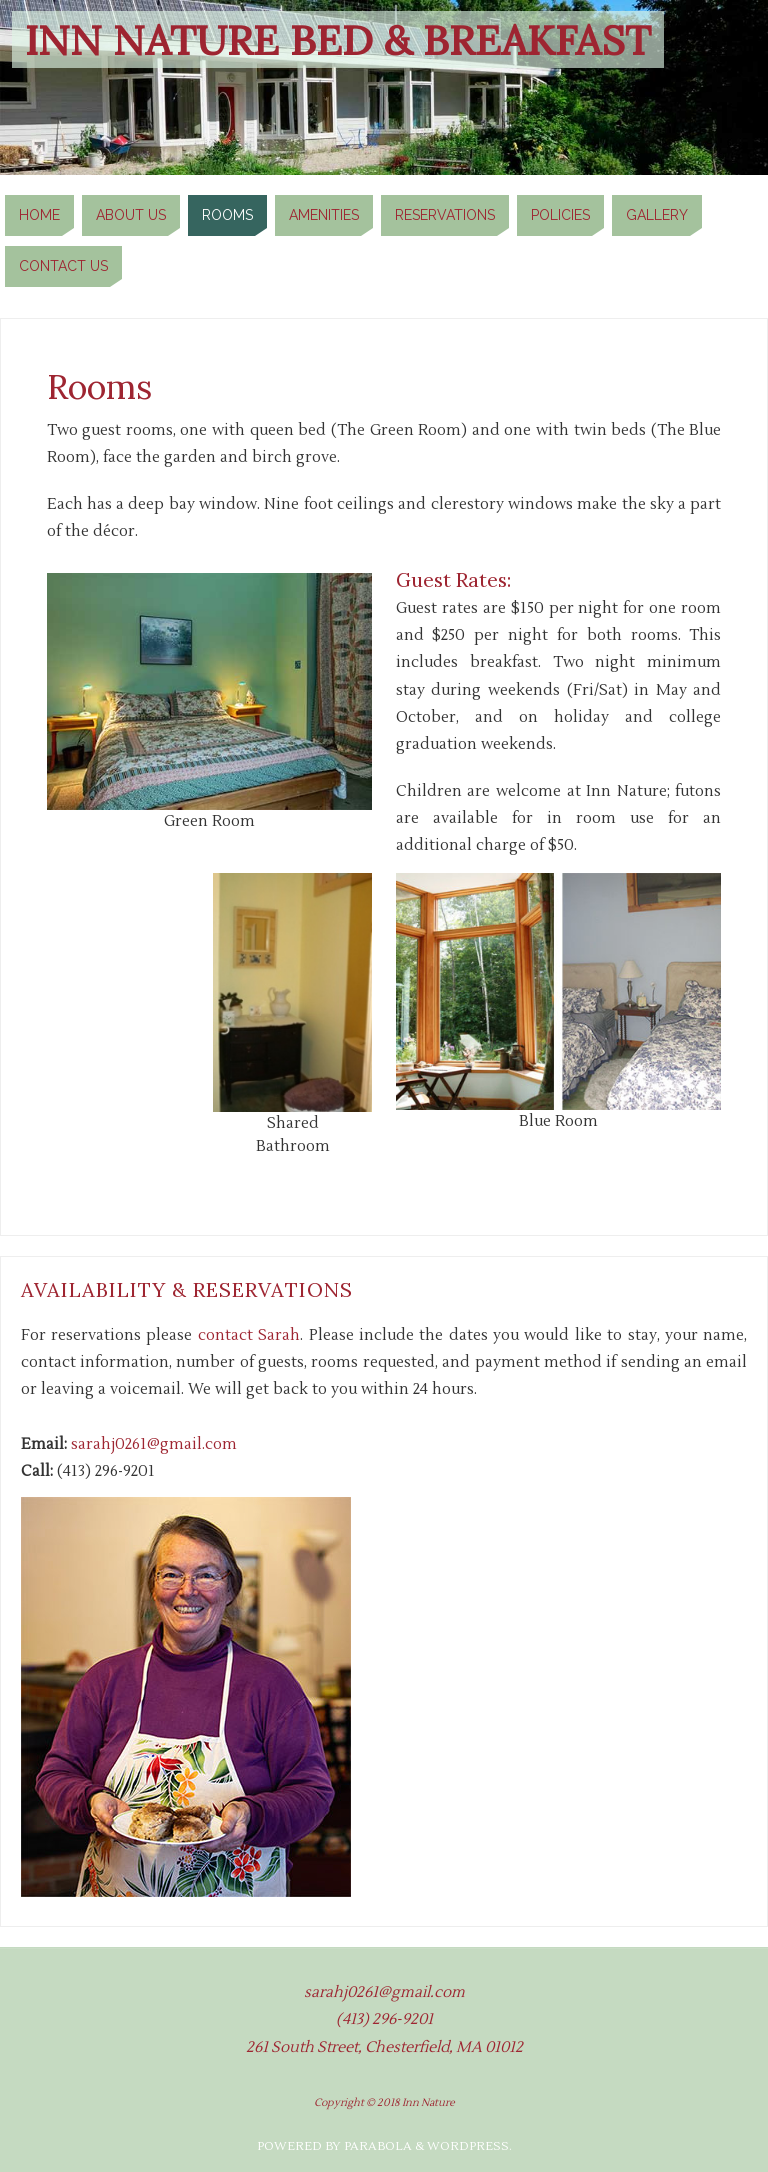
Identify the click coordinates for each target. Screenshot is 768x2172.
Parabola (378, 2146)
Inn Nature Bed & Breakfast (338, 40)
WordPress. (469, 2146)
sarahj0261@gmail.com (154, 1444)
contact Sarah (249, 1335)
